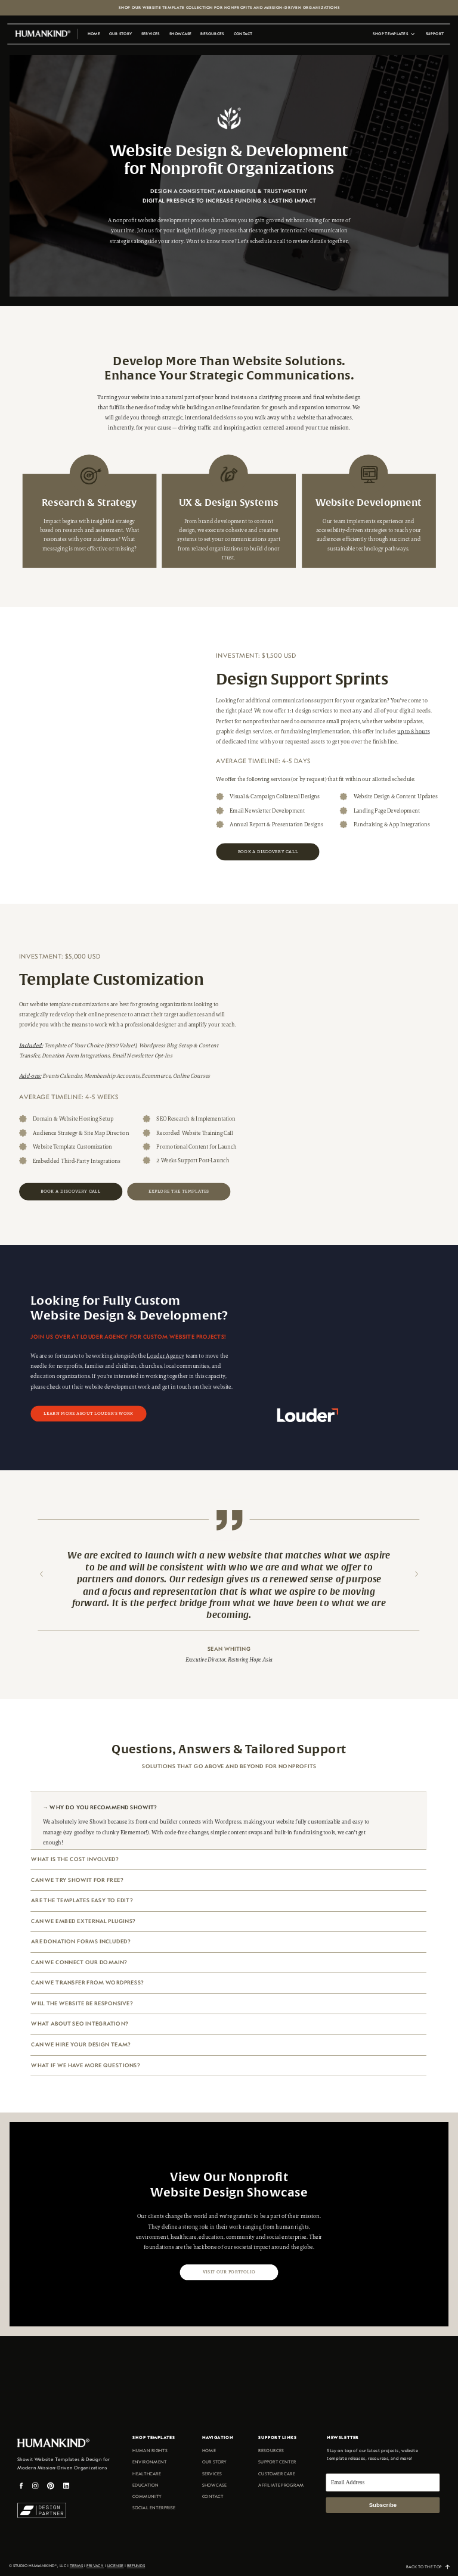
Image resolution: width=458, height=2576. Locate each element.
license (115, 2565)
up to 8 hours (413, 732)
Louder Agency (165, 1355)
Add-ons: (30, 1076)
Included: (31, 1045)
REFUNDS (136, 2565)
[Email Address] (383, 2482)
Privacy (95, 2565)
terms (76, 2565)
